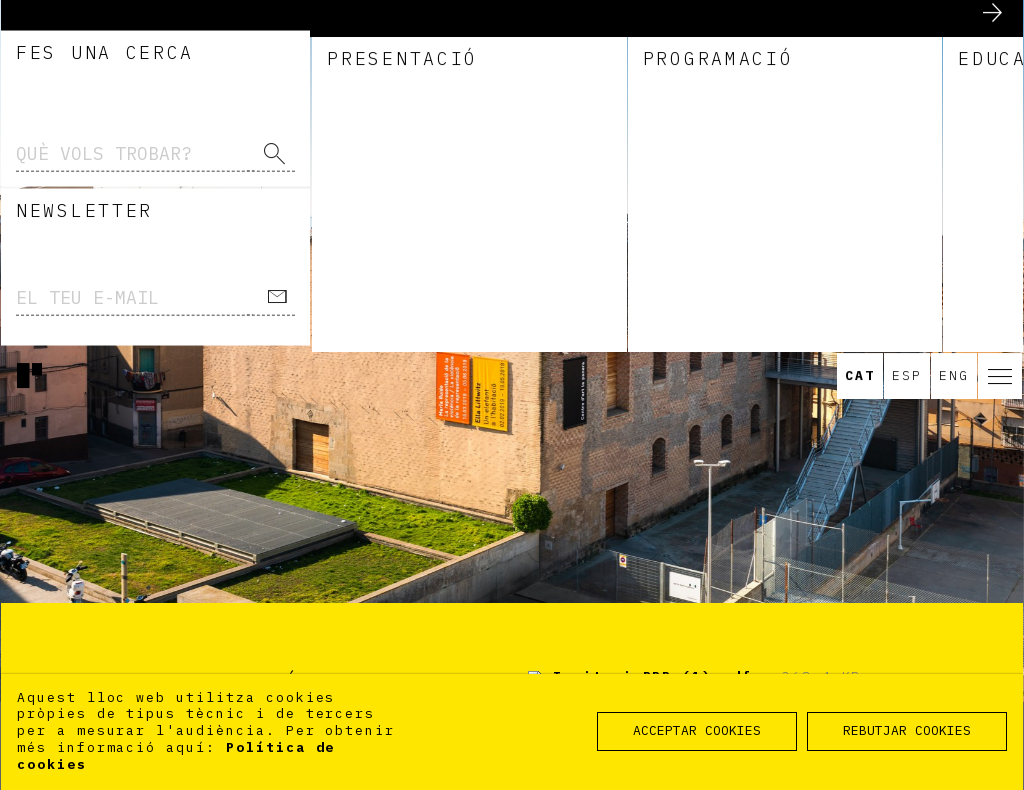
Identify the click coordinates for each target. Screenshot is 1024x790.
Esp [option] (907, 23)
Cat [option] (860, 23)
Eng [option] (954, 23)
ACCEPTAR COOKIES (697, 730)
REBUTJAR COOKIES (907, 730)
